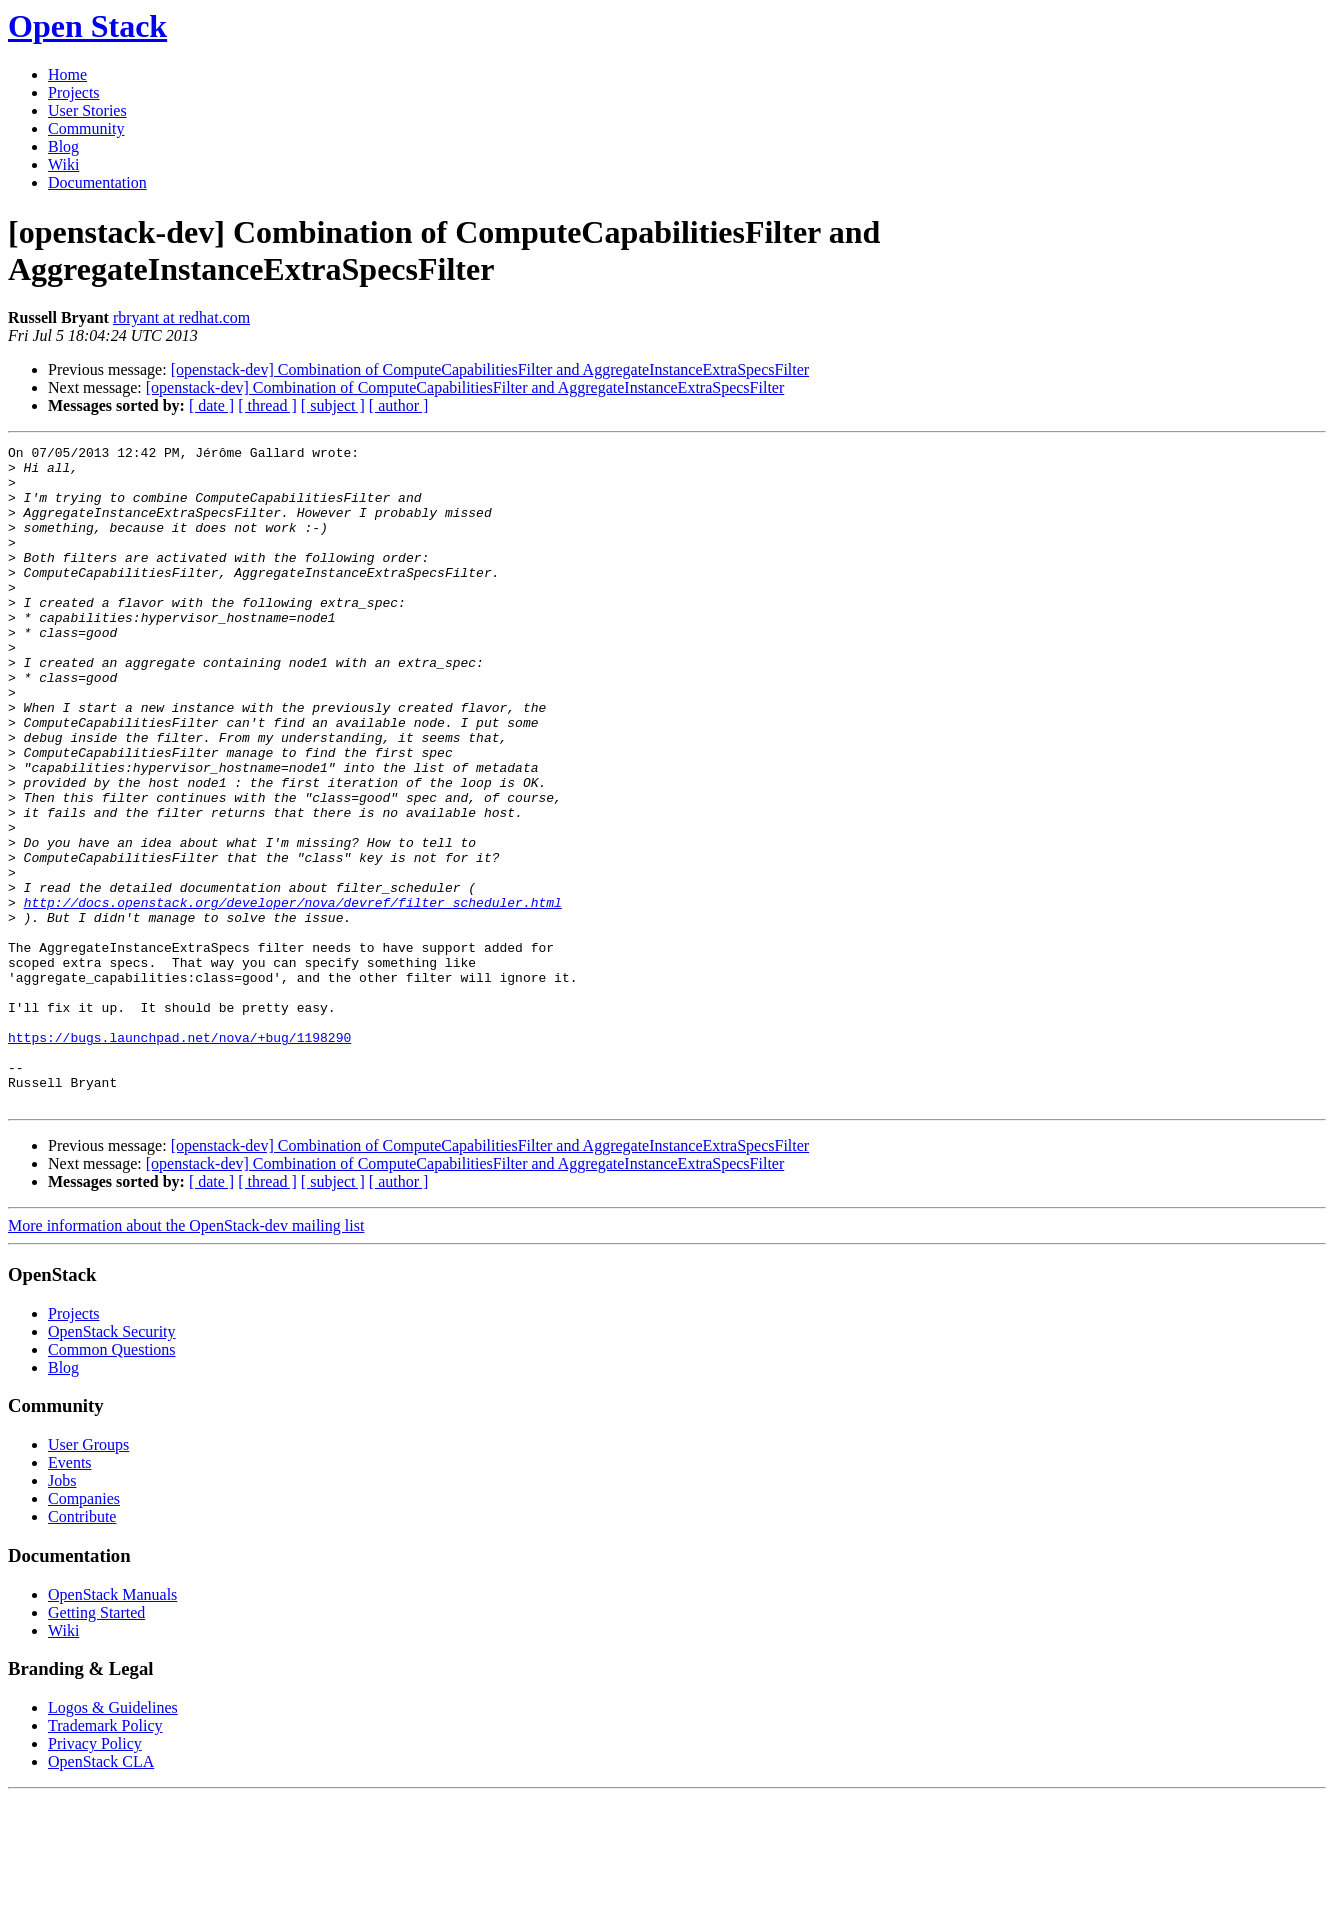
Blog (63, 146)
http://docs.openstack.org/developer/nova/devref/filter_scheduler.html (293, 995)
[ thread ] (267, 405)
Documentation (97, 182)
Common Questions (112, 1481)
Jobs (62, 1612)
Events (70, 1594)
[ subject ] (333, 405)
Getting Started (96, 1744)
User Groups (88, 1576)
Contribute (82, 1648)
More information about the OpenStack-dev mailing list (186, 1357)
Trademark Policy (105, 1857)
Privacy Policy (95, 1875)
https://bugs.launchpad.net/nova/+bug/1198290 (179, 1157)
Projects (74, 92)
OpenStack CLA (101, 1893)
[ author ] (399, 405)
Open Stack (87, 26)
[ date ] (211, 405)
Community (86, 128)
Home (67, 74)
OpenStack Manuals (112, 1726)
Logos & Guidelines (113, 1839)
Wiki (63, 164)
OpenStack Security (112, 1463)
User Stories (87, 110)
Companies (84, 1630)
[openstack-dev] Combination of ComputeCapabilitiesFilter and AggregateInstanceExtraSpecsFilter (490, 369)
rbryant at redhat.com (181, 317)
